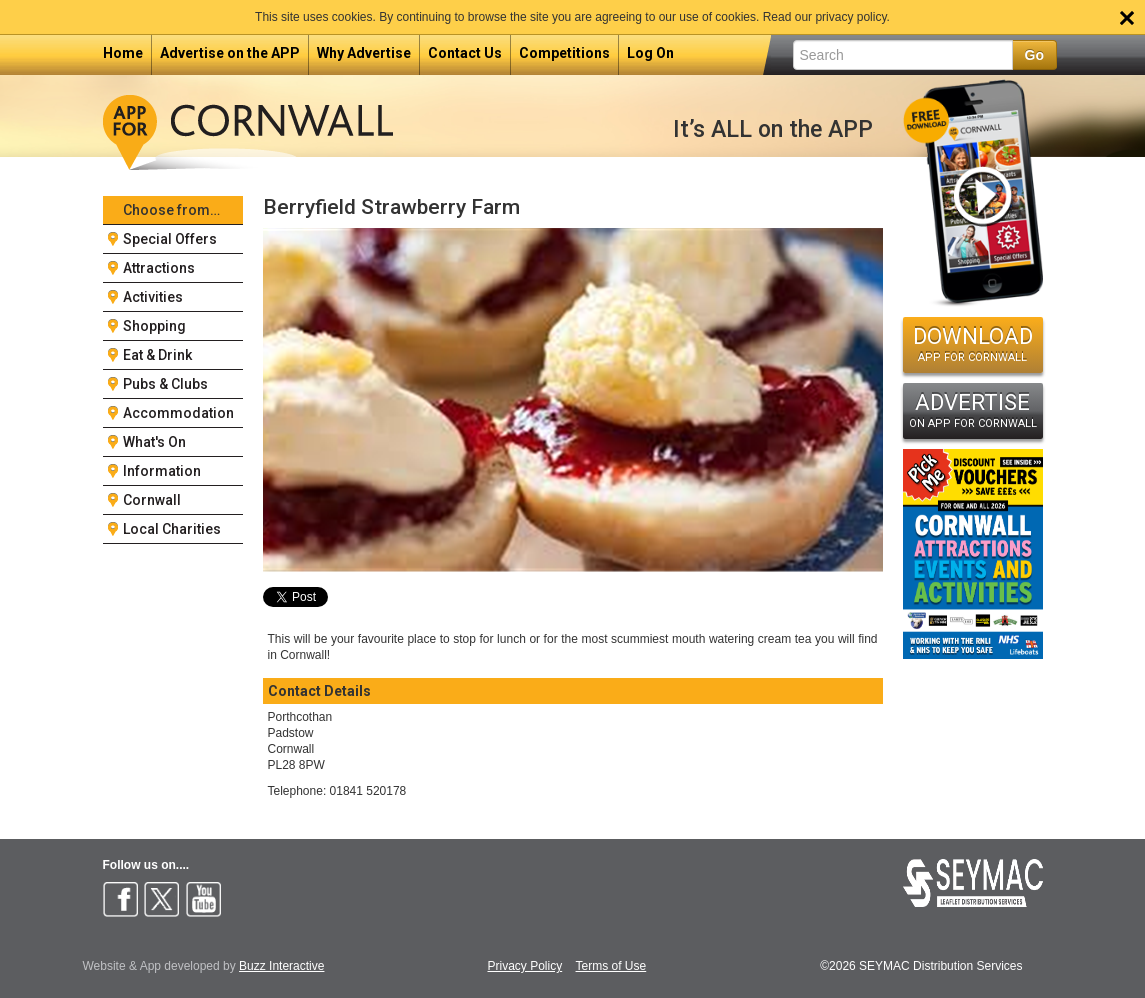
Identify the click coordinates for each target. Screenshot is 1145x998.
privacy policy (850, 17)
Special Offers (170, 239)
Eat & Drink (157, 355)
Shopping (154, 326)
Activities (153, 297)
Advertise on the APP (230, 53)
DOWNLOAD (973, 344)
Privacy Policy (525, 966)
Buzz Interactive (281, 966)
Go (1034, 55)
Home (123, 53)
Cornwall (152, 500)
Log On (650, 53)
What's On (154, 442)
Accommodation (178, 413)
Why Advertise (364, 53)
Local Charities (172, 529)
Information (162, 471)
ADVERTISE (973, 410)
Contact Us (465, 53)
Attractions (159, 268)
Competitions (564, 53)
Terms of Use (611, 966)
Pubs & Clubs (165, 384)
